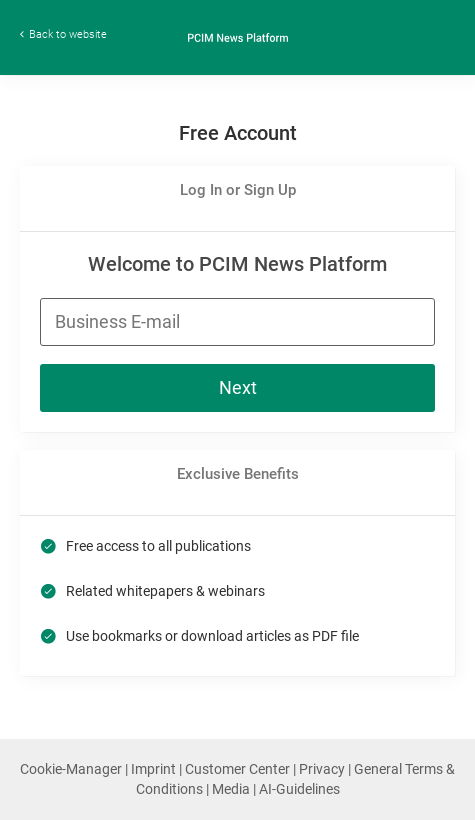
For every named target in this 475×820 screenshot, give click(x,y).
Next (238, 387)
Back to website (68, 34)
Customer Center (239, 769)
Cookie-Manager (72, 769)
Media (232, 789)
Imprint (155, 769)
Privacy (323, 769)
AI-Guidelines (299, 789)
